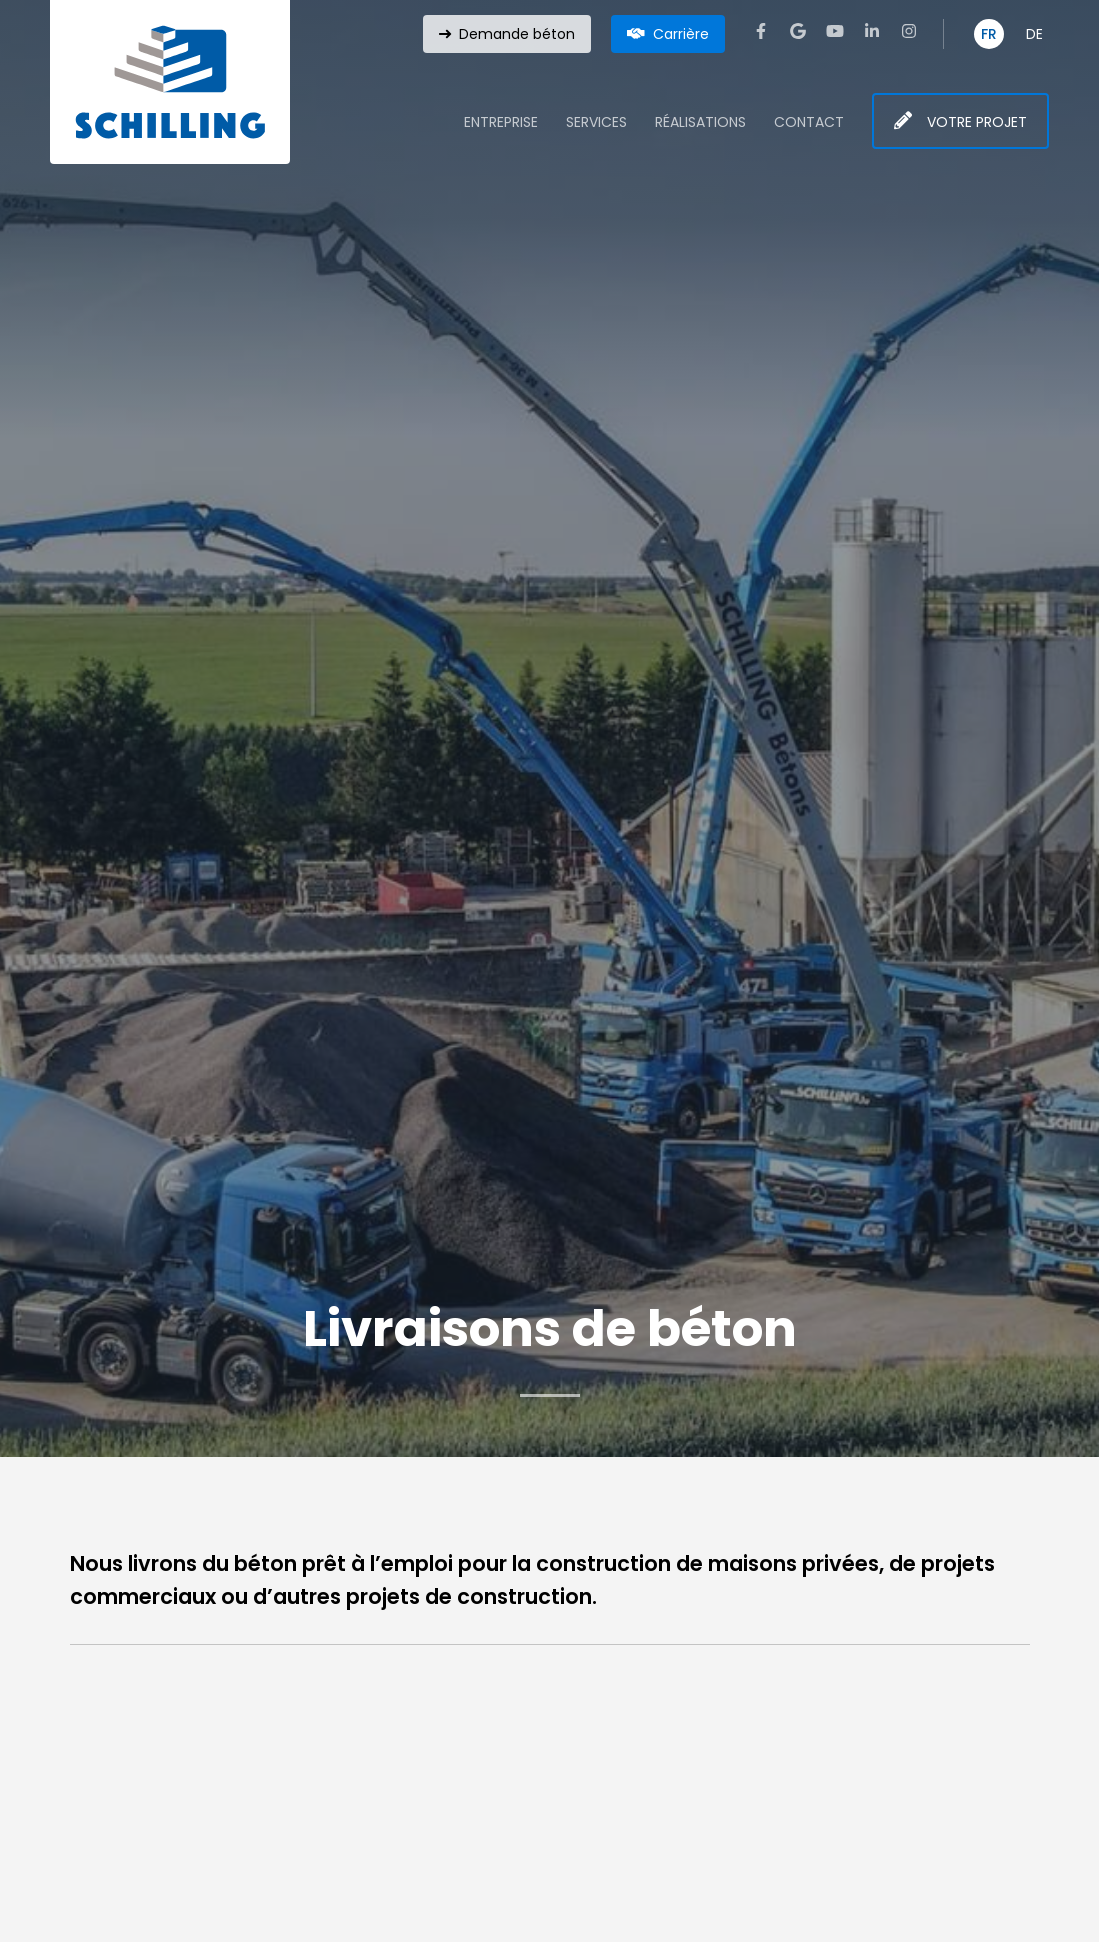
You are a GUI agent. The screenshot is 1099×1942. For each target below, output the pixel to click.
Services (596, 122)
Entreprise (501, 122)
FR (989, 34)
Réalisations (700, 122)
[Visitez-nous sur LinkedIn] (872, 31)
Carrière (681, 34)
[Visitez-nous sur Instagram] (909, 31)
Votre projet (977, 122)
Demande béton (517, 34)
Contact (809, 122)
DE (1034, 34)
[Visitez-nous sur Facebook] (761, 31)
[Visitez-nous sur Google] (798, 31)
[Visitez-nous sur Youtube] (835, 31)
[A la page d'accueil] (170, 82)
